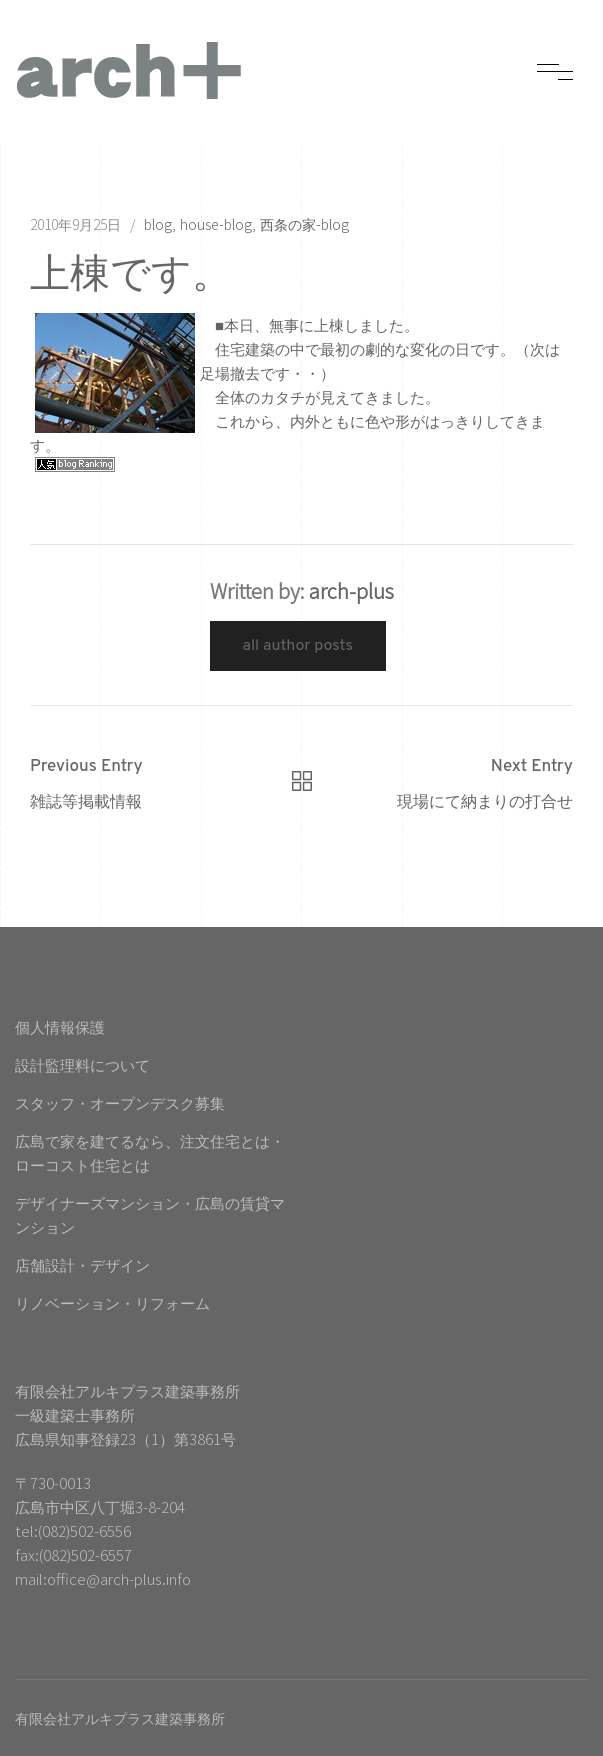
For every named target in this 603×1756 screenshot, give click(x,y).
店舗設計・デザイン (82, 1264)
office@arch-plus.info (119, 1578)
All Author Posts (298, 646)
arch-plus (351, 590)
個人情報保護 (60, 1026)
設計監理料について (82, 1064)
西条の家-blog (304, 224)
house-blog (216, 224)
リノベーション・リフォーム (112, 1302)
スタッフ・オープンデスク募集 (120, 1102)
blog (158, 224)
